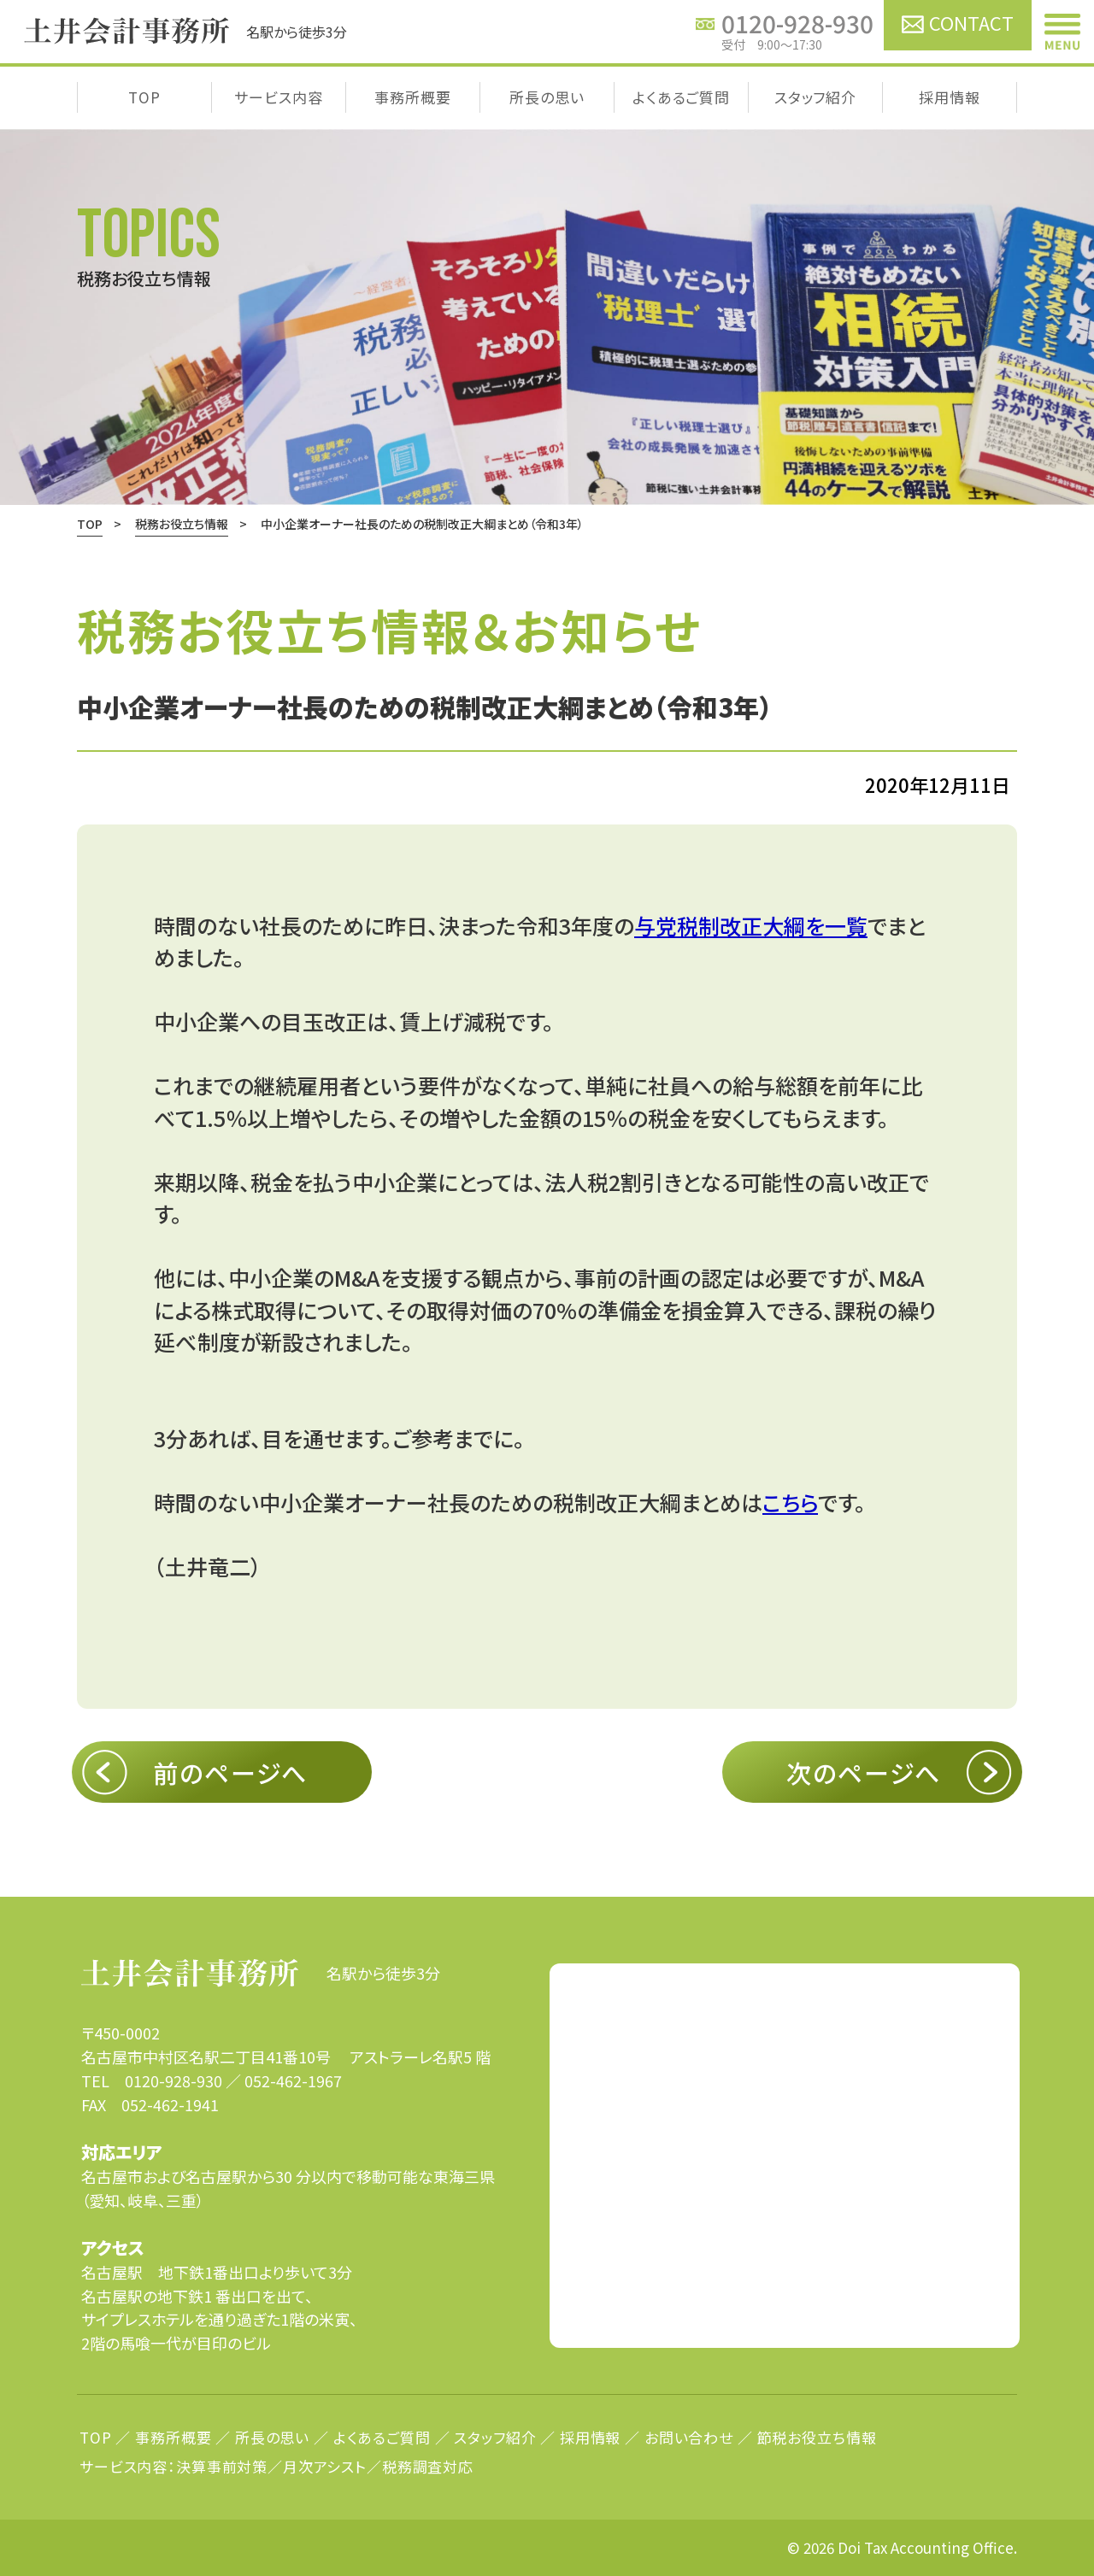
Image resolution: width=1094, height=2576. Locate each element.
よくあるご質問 (681, 97)
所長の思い (546, 97)
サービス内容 (278, 97)
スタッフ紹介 (815, 97)
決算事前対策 (222, 2466)
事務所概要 (412, 97)
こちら (790, 1502)
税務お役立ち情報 (181, 523)
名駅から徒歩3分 (260, 1973)
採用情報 (949, 97)
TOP (144, 97)
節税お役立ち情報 (817, 2437)
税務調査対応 (427, 2466)
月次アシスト (325, 2466)
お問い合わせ (688, 2437)
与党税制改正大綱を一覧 (751, 925)
